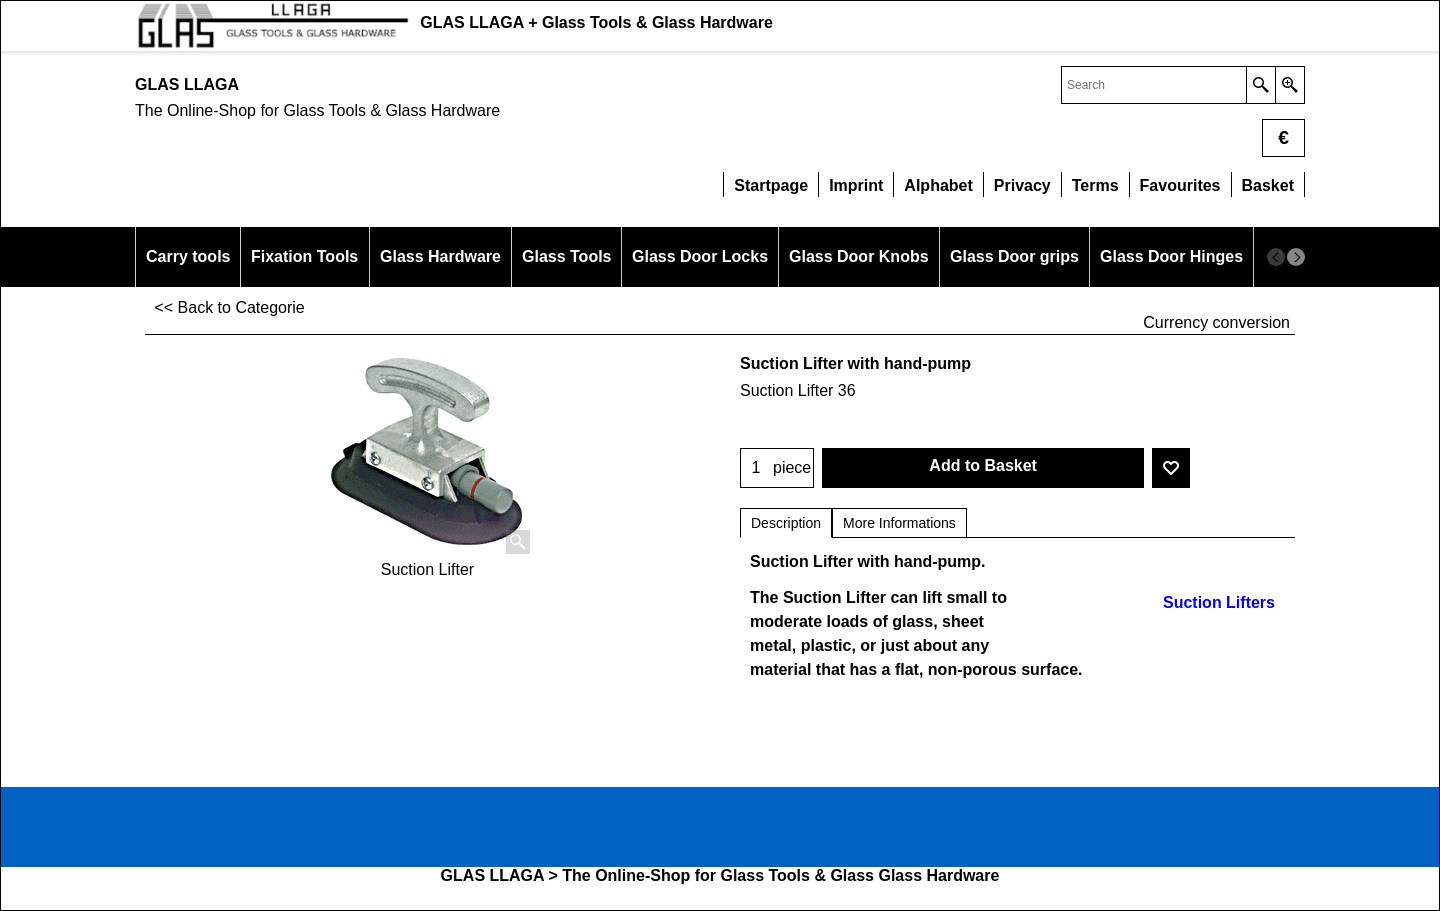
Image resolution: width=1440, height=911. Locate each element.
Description (786, 523)
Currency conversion (1216, 322)
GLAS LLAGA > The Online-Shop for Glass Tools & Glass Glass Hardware (720, 875)
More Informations (899, 523)
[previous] (1276, 257)
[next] (1296, 257)
